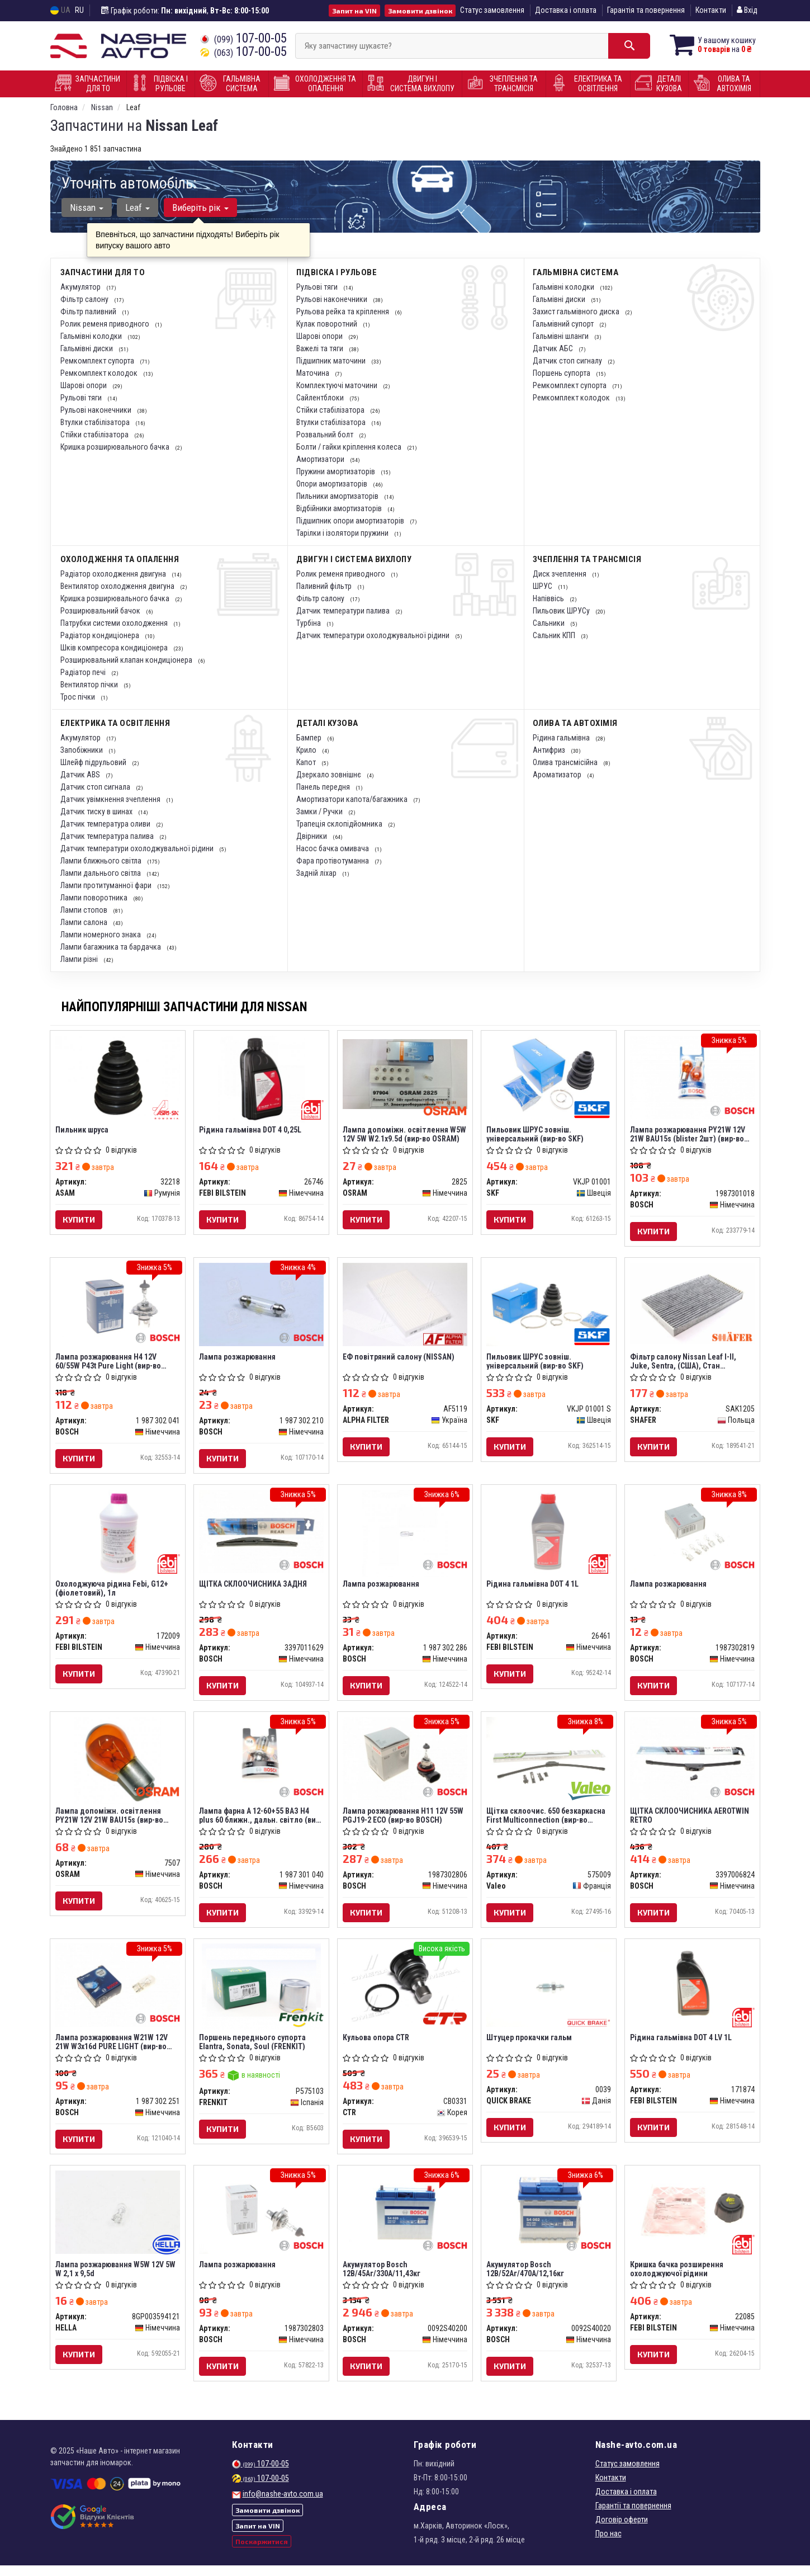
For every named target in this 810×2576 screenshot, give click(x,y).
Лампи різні (80, 959)
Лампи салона (84, 922)
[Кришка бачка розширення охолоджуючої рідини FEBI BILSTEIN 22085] (692, 2220)
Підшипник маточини (331, 360)
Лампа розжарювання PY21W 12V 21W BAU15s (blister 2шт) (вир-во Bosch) (688, 1134)
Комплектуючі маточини (337, 385)
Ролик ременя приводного (105, 323)
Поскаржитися (261, 2552)
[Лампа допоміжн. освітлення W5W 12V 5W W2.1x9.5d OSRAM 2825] (405, 1073)
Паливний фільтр (324, 586)
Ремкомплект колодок (99, 373)
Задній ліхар (317, 873)
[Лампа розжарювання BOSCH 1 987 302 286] (405, 1536)
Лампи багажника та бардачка (111, 946)
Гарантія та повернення (646, 10)
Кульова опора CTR (376, 2045)
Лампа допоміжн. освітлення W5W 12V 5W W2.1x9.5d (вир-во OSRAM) (405, 1134)
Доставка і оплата (565, 10)
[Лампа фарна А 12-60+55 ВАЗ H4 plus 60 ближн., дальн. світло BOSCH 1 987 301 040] (261, 1763)
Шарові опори (84, 385)
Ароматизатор (558, 774)
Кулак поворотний (327, 323)
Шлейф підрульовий (94, 762)
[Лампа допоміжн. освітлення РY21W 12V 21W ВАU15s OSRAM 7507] (117, 1765)
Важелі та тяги (320, 348)
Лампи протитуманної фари (106, 885)
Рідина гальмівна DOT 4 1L (533, 1587)
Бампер (309, 737)
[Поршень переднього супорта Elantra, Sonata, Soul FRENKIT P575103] (261, 1993)
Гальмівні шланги (561, 336)
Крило (307, 750)
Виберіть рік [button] (198, 207)
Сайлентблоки (320, 397)
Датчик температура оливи (106, 823)
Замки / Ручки (320, 811)
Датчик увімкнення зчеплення (111, 799)
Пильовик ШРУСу (562, 610)
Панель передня (324, 786)
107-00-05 (243, 38)
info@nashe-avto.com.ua (283, 2504)
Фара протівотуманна (333, 860)
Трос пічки (78, 696)
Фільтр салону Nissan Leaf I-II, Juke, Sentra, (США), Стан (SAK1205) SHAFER (684, 1363)
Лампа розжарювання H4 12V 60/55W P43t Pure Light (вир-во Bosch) (109, 1363)
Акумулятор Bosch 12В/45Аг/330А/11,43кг (382, 2278)
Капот (307, 762)
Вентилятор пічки (90, 684)
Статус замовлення (492, 10)
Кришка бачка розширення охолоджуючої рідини (677, 2278)
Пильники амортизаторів (338, 496)
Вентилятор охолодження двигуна (118, 586)
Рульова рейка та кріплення (343, 311)
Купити (79, 1220)
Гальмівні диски (87, 348)
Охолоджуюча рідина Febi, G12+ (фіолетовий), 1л (112, 1592)
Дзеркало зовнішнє (329, 774)
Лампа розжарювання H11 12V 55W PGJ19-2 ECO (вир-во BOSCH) (403, 1820)
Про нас (608, 2544)
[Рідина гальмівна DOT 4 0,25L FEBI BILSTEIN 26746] (261, 1078)
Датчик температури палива (343, 610)
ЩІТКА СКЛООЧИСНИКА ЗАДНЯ (253, 1587)
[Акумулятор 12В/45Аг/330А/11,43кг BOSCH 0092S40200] (405, 2220)
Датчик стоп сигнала (96, 786)
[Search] (622, 46)
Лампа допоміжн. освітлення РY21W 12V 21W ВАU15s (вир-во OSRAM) (110, 1820)
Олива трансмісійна (566, 762)
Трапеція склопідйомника (340, 823)
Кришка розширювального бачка (115, 446)
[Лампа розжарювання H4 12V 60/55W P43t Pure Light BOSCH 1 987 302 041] (117, 1305)
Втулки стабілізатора (95, 422)
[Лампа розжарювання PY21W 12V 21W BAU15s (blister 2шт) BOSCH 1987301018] (692, 1077)
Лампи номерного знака (101, 934)
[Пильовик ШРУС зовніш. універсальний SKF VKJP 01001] (548, 1077)
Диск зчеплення (560, 573)
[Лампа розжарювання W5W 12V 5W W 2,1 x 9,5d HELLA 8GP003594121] (117, 2220)
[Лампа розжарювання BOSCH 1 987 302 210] (261, 1305)
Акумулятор (81, 286)
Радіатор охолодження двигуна (114, 573)
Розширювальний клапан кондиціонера (127, 659)
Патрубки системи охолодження (114, 623)
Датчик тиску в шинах (97, 811)
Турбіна (309, 623)
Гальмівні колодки (92, 336)
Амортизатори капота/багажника (352, 799)
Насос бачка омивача (333, 848)
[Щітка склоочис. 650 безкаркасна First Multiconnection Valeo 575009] (548, 1763)
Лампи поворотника (94, 897)
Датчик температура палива (107, 836)
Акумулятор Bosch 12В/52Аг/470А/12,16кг (526, 2278)
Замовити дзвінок (420, 11)
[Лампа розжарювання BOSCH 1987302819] (692, 1534)
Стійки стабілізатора (95, 434)
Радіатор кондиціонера (100, 635)
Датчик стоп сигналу (568, 360)
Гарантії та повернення (633, 2516)
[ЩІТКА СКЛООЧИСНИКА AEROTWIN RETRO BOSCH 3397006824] (692, 1763)
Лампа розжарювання (238, 1359)
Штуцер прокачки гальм (529, 2045)
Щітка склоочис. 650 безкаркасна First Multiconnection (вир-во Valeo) (546, 1820)
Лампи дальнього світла (101, 873)
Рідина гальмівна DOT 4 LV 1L (681, 2045)
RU (79, 10)
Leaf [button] (137, 207)
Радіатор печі (83, 672)
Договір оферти (621, 2530)
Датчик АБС (554, 348)
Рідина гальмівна (562, 737)
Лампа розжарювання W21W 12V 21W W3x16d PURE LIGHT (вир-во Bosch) (112, 2049)
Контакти (710, 10)
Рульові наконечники (96, 409)
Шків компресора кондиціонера (114, 647)
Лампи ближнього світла (101, 860)
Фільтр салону (85, 299)
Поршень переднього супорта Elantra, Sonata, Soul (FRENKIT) (253, 2049)
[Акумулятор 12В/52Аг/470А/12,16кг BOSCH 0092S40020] (548, 2220)
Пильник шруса (82, 1130)
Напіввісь (549, 598)
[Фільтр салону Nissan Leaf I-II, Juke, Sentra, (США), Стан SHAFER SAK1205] (692, 1304)
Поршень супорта (562, 373)
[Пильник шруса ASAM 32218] (117, 1077)
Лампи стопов (84, 909)
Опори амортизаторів (332, 483)
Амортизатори (321, 459)
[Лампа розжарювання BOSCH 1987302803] (261, 2220)
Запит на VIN (354, 11)
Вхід (747, 10)
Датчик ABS (81, 774)
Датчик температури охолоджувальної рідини (373, 635)
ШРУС (543, 586)
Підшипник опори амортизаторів (351, 520)
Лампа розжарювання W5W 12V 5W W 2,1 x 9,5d (116, 2278)
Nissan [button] (86, 207)
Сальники (549, 623)
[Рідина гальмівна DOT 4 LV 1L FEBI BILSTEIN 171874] (692, 1992)
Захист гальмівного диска (577, 311)
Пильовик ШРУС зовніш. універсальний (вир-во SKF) (535, 1134)
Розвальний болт (325, 434)
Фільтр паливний (89, 311)
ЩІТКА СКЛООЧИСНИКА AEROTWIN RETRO (690, 1820)
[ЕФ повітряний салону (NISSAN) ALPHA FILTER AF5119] (405, 1305)
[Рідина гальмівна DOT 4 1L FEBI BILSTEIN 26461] (548, 1534)
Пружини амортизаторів (336, 471)
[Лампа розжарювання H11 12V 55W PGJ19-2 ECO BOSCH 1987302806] (405, 1763)
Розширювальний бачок (101, 610)
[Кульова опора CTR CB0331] (405, 1992)
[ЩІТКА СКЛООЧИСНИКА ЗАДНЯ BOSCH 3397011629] (261, 1534)
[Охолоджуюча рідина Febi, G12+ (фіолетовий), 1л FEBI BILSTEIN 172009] (118, 1536)
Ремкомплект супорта (98, 360)
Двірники (312, 836)
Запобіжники (82, 750)
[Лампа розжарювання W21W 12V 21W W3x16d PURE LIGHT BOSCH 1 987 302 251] (117, 1992)
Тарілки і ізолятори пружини (343, 533)
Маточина (313, 373)
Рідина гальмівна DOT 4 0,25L (251, 1130)
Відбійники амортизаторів (339, 508)
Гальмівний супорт (564, 323)
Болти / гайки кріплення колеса (349, 446)
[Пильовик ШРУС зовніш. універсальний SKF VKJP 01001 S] (548, 1305)
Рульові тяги (81, 397)
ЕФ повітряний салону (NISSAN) (399, 1359)
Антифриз (550, 750)
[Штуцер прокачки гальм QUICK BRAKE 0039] (548, 1992)
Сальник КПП (555, 635)
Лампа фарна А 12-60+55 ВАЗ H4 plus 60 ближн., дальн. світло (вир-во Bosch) (261, 1820)
